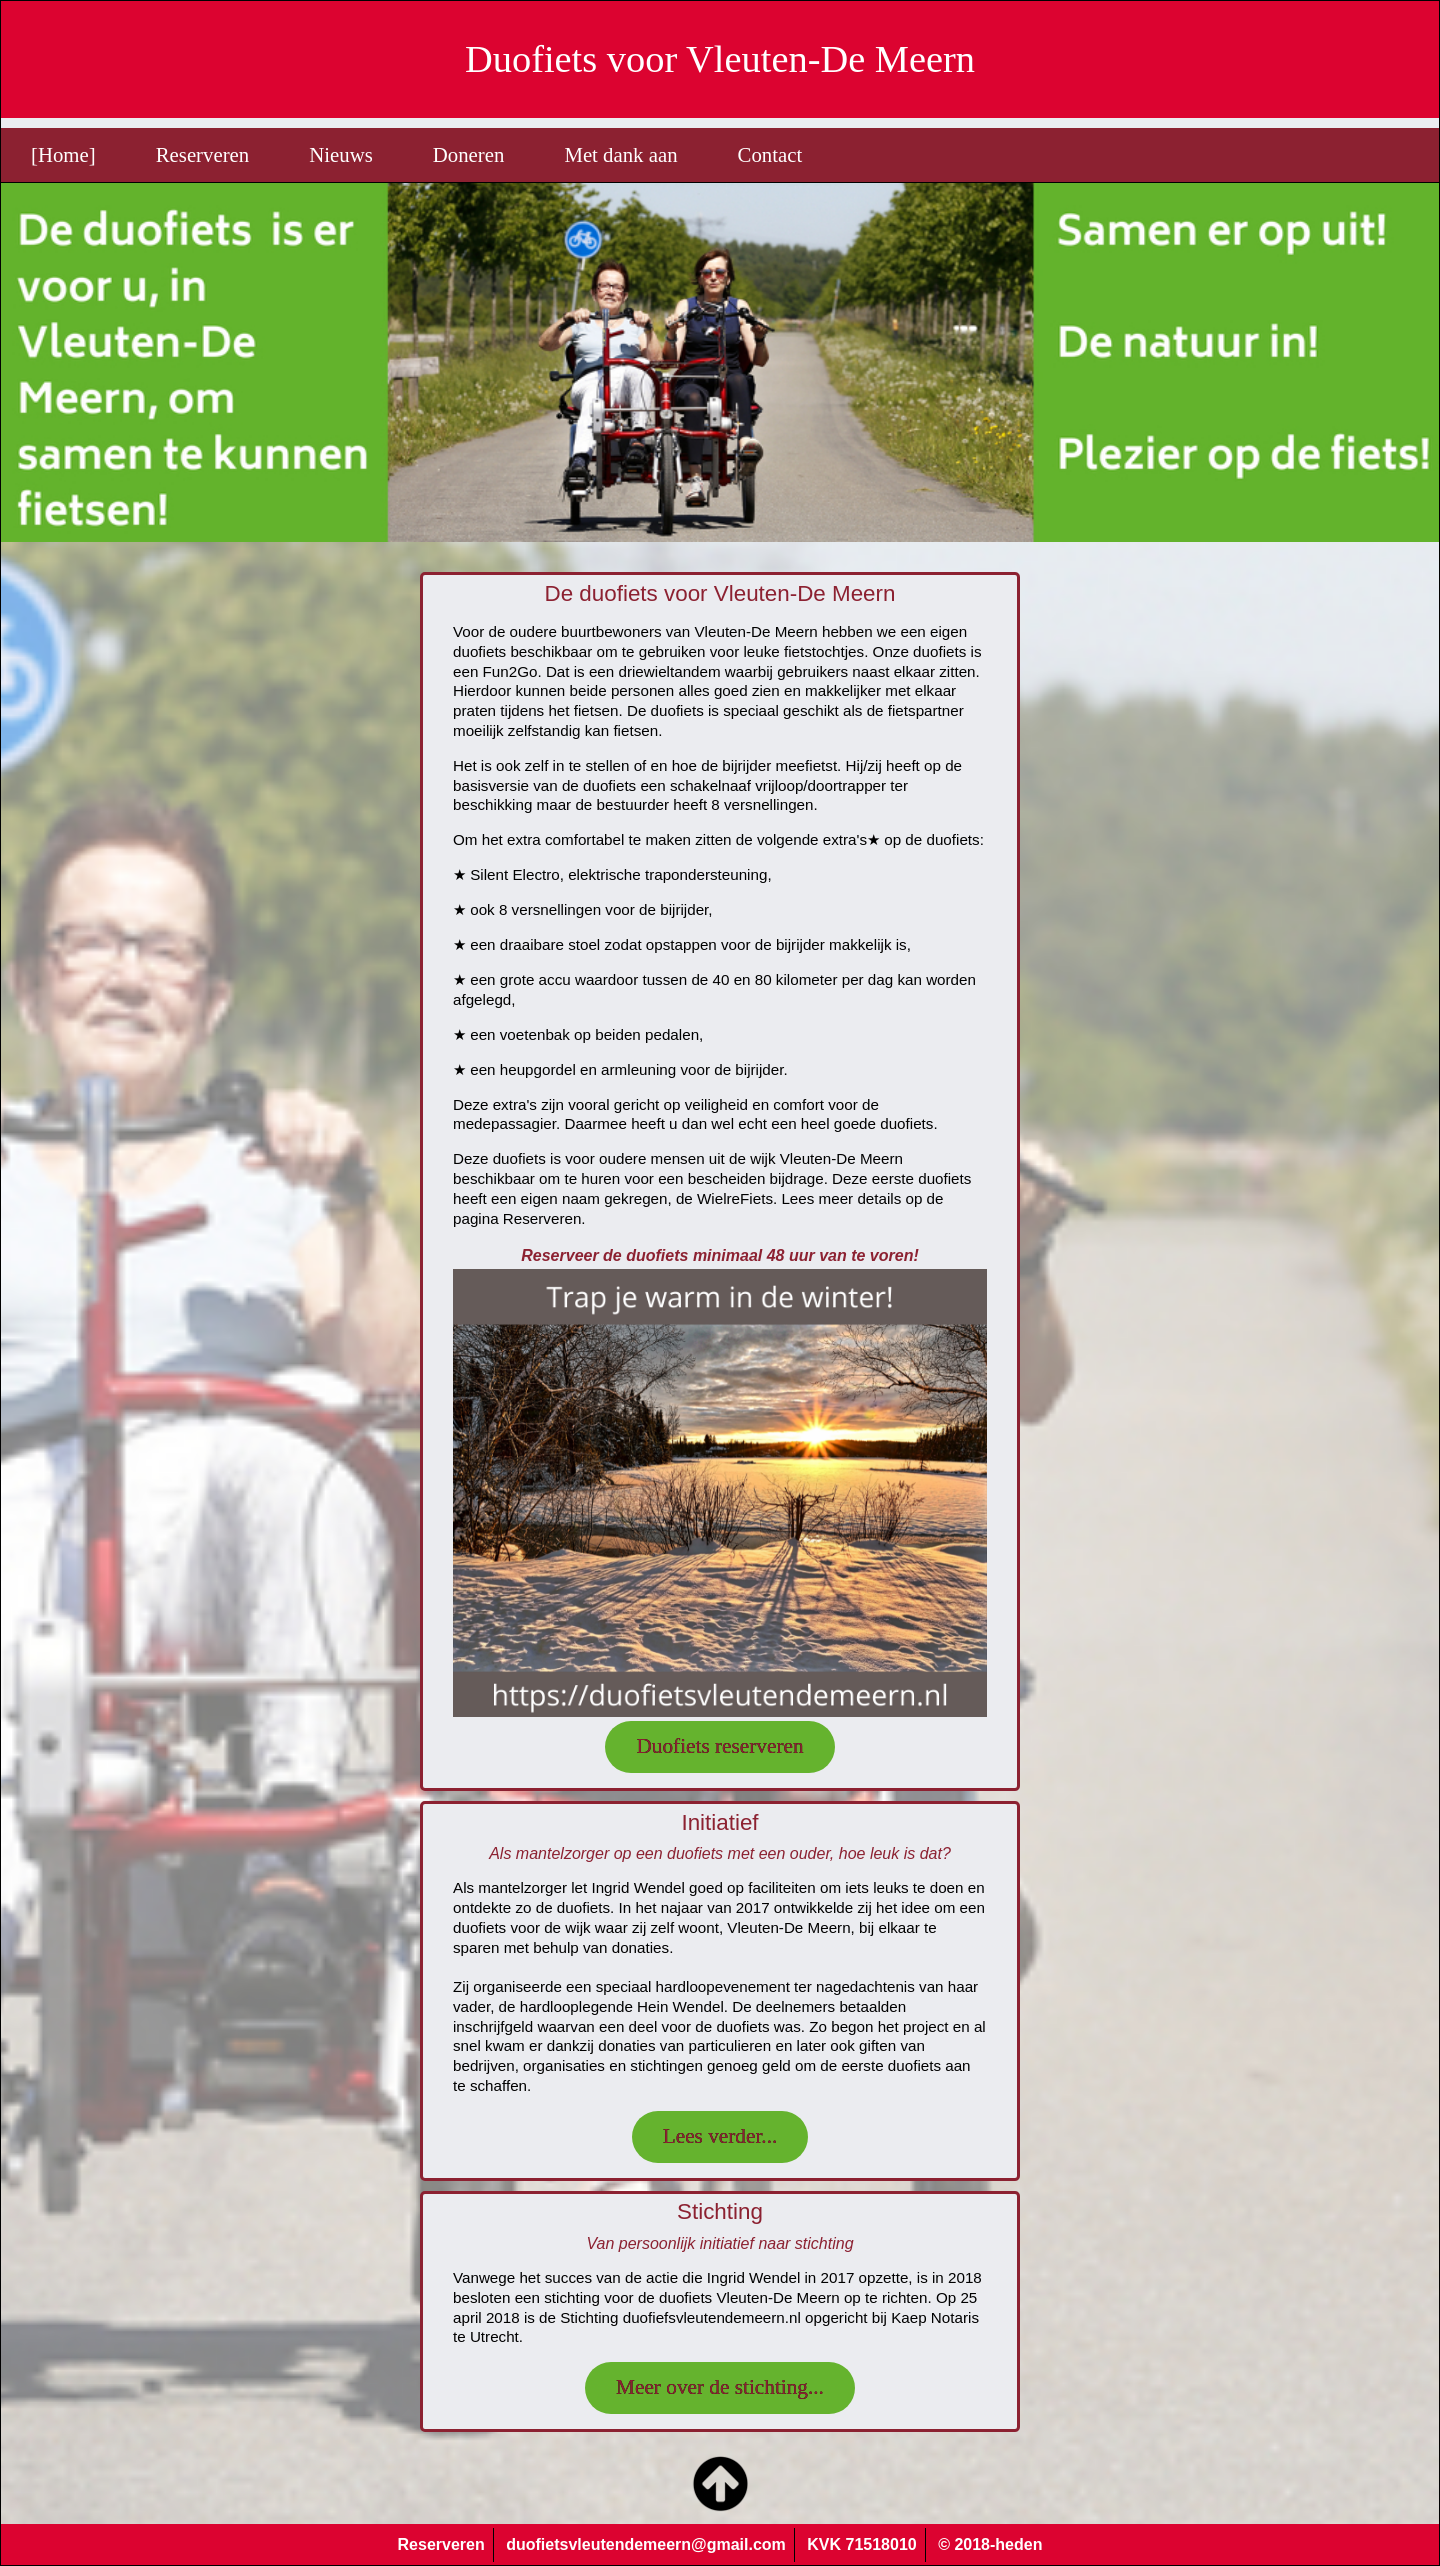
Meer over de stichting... (720, 2387)
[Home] (63, 154)
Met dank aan (620, 154)
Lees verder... (720, 2136)
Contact (770, 154)
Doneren (469, 154)
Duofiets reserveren (719, 1746)
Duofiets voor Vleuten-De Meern (720, 59)
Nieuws (341, 154)
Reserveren (203, 154)
